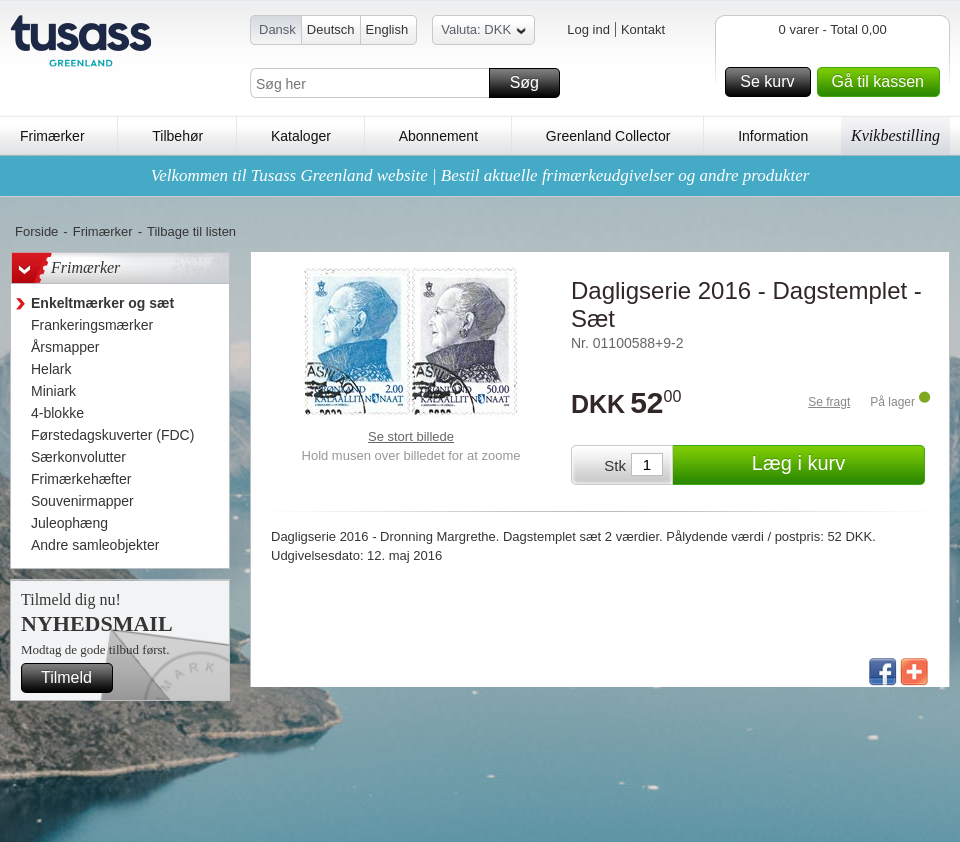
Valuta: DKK (483, 32)
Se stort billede (411, 436)
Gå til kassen (883, 82)
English (387, 29)
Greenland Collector (608, 136)
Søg (532, 83)
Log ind (588, 29)
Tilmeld (74, 678)
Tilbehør (177, 136)
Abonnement (438, 136)
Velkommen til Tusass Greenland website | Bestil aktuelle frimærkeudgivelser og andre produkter (480, 175)
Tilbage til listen (191, 231)
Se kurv (772, 82)
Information (773, 136)
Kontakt (643, 29)
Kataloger (301, 136)
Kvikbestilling (895, 135)
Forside (36, 231)
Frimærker (52, 136)
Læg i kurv (835, 465)
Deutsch (331, 29)
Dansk (277, 29)
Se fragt (829, 402)
